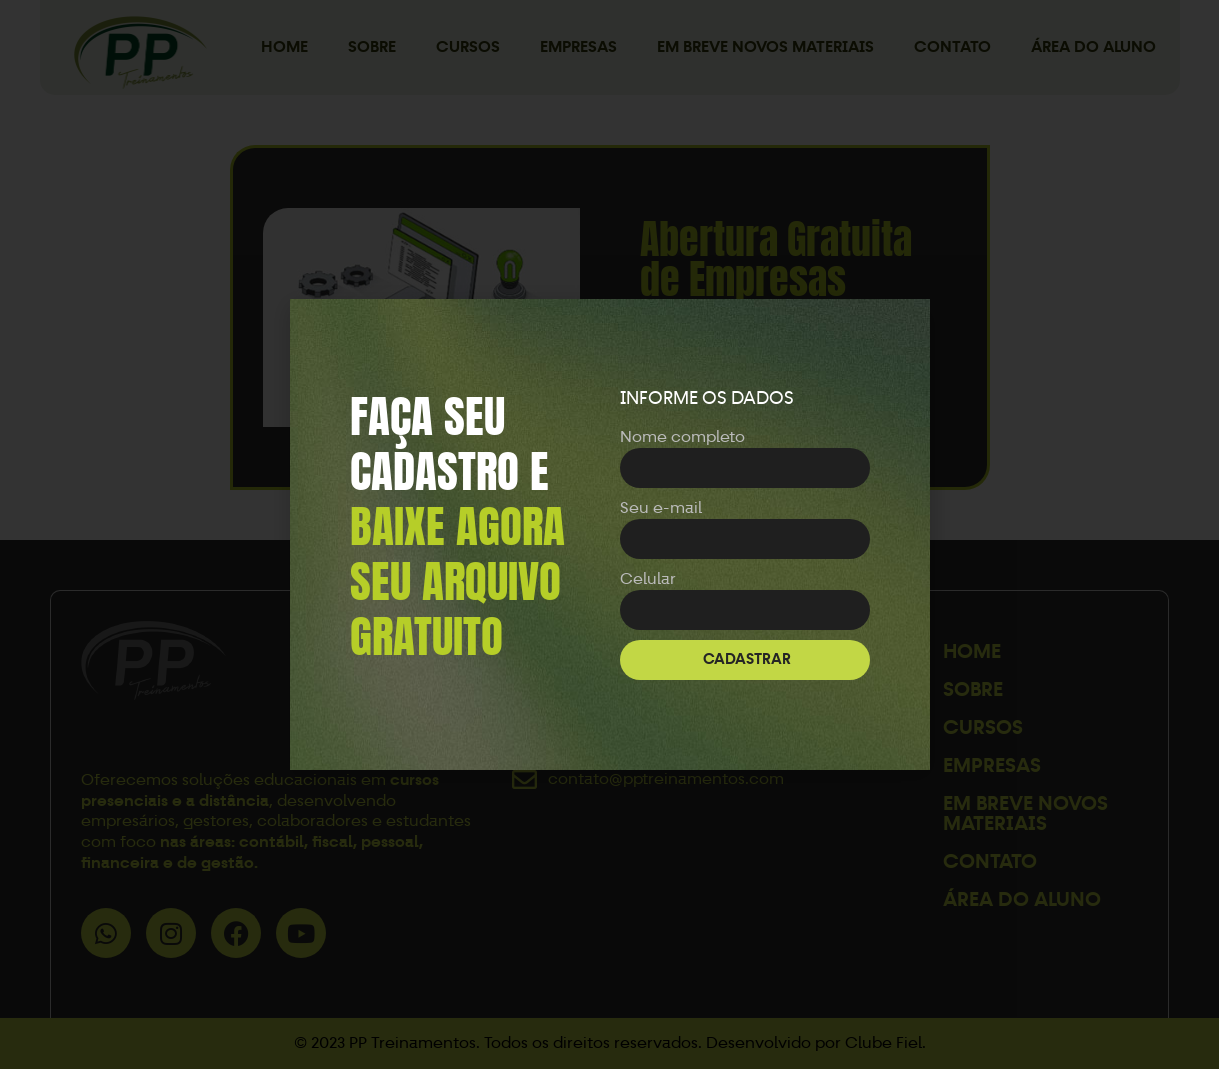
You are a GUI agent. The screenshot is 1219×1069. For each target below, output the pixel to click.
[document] (609, 534)
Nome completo (682, 436)
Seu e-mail (661, 507)
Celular (648, 578)
